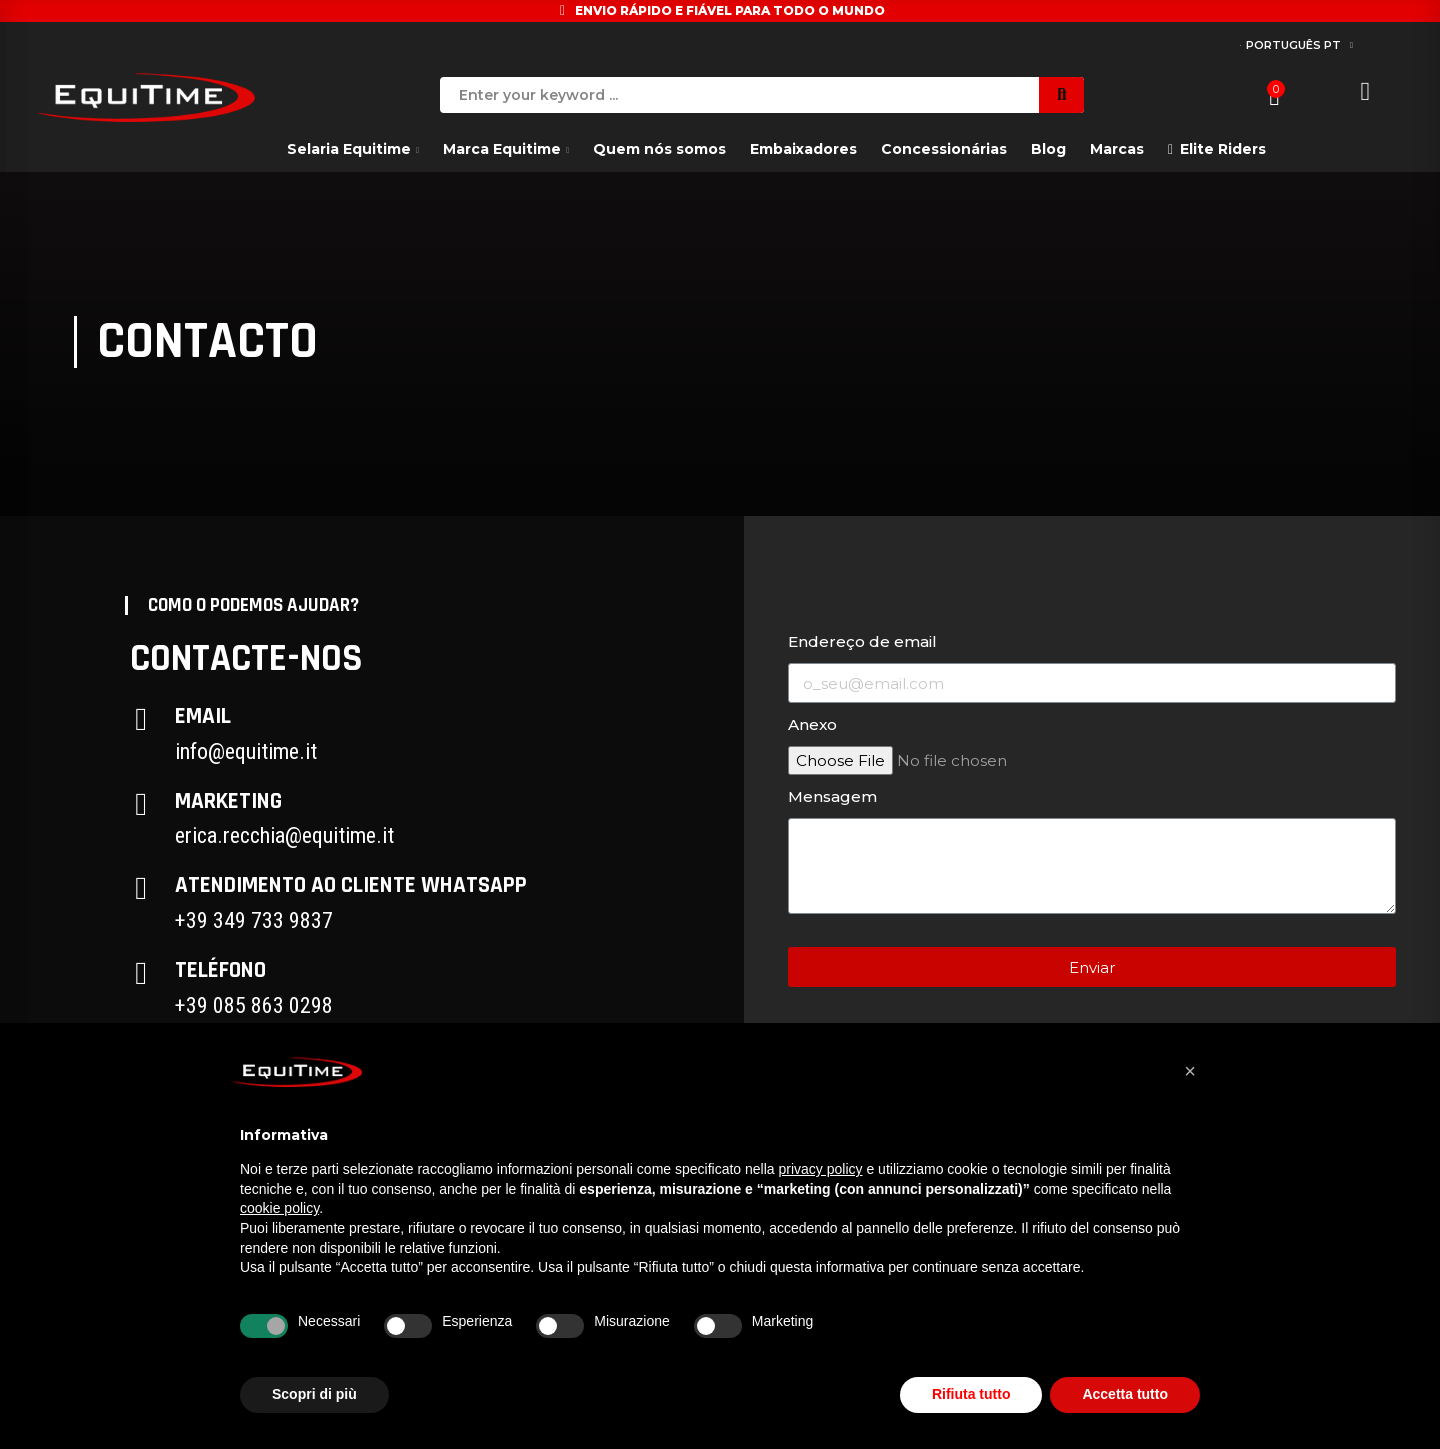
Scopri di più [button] (314, 1394)
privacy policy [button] (821, 1169)
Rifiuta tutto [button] (971, 1394)
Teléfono (220, 970)
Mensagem (832, 796)
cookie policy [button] (279, 1208)
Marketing (228, 801)
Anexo (812, 724)
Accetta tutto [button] (1125, 1394)
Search (1061, 95)
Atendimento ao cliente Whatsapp (351, 885)
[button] (1190, 1071)
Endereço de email (862, 641)
